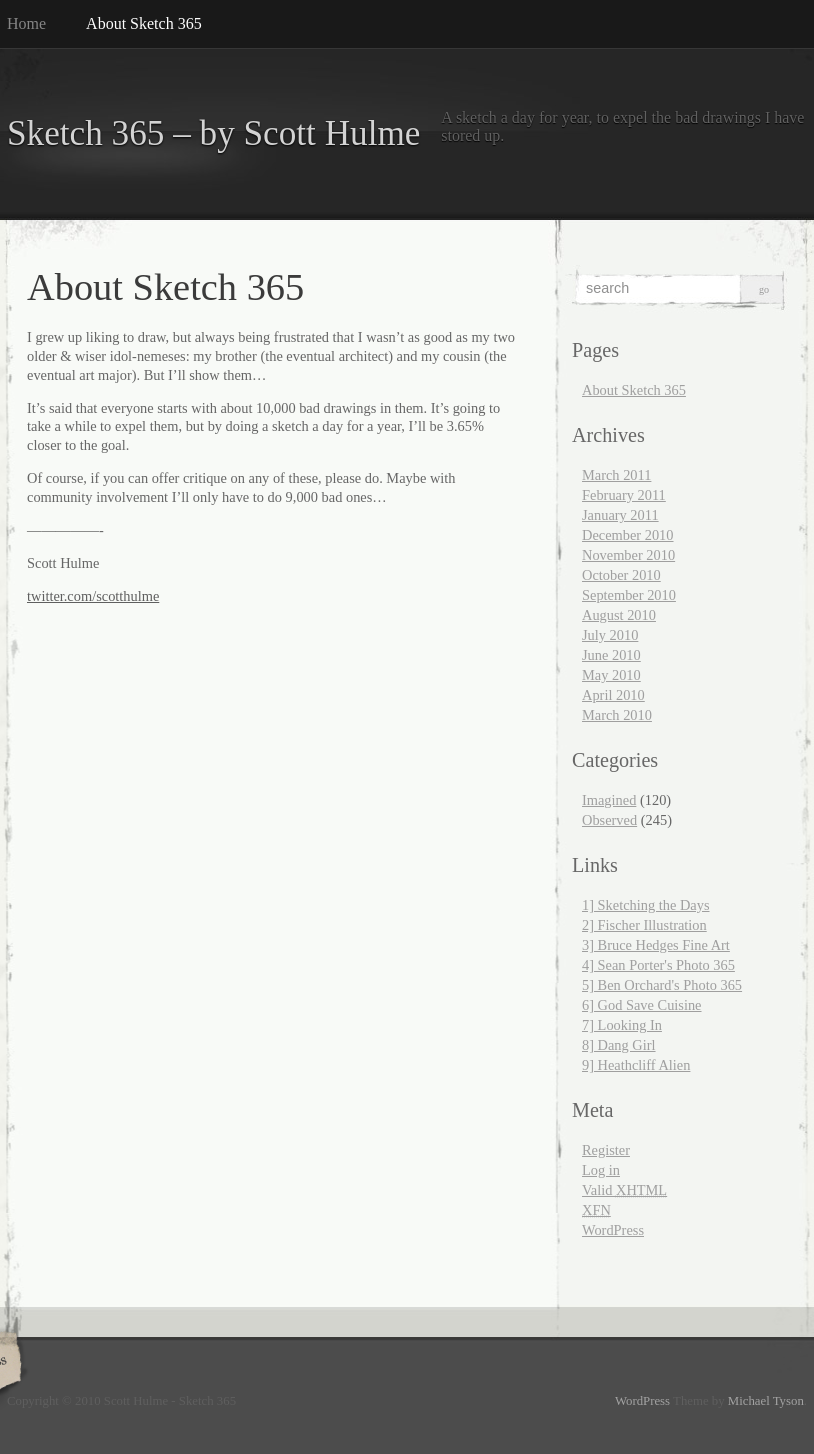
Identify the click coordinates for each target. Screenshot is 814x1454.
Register (606, 1150)
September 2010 (629, 595)
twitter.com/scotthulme (93, 596)
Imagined (609, 800)
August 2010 (619, 615)
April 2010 (613, 695)
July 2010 (610, 635)
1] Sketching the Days (646, 905)
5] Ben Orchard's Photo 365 (662, 985)
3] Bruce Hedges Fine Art (656, 945)
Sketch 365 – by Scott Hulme (213, 133)
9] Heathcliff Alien (636, 1065)
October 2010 (621, 575)
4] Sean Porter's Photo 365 (658, 965)
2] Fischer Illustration (644, 925)
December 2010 (628, 535)
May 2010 (611, 675)
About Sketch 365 (144, 23)
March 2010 (617, 715)
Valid (624, 1190)
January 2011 (620, 515)
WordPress (613, 1230)
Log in (601, 1170)
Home (26, 23)
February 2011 (624, 495)
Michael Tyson (766, 1401)
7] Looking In (622, 1025)
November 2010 (628, 555)
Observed (609, 820)
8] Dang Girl (619, 1045)
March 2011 (616, 475)
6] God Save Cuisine (642, 1005)
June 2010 (611, 655)
